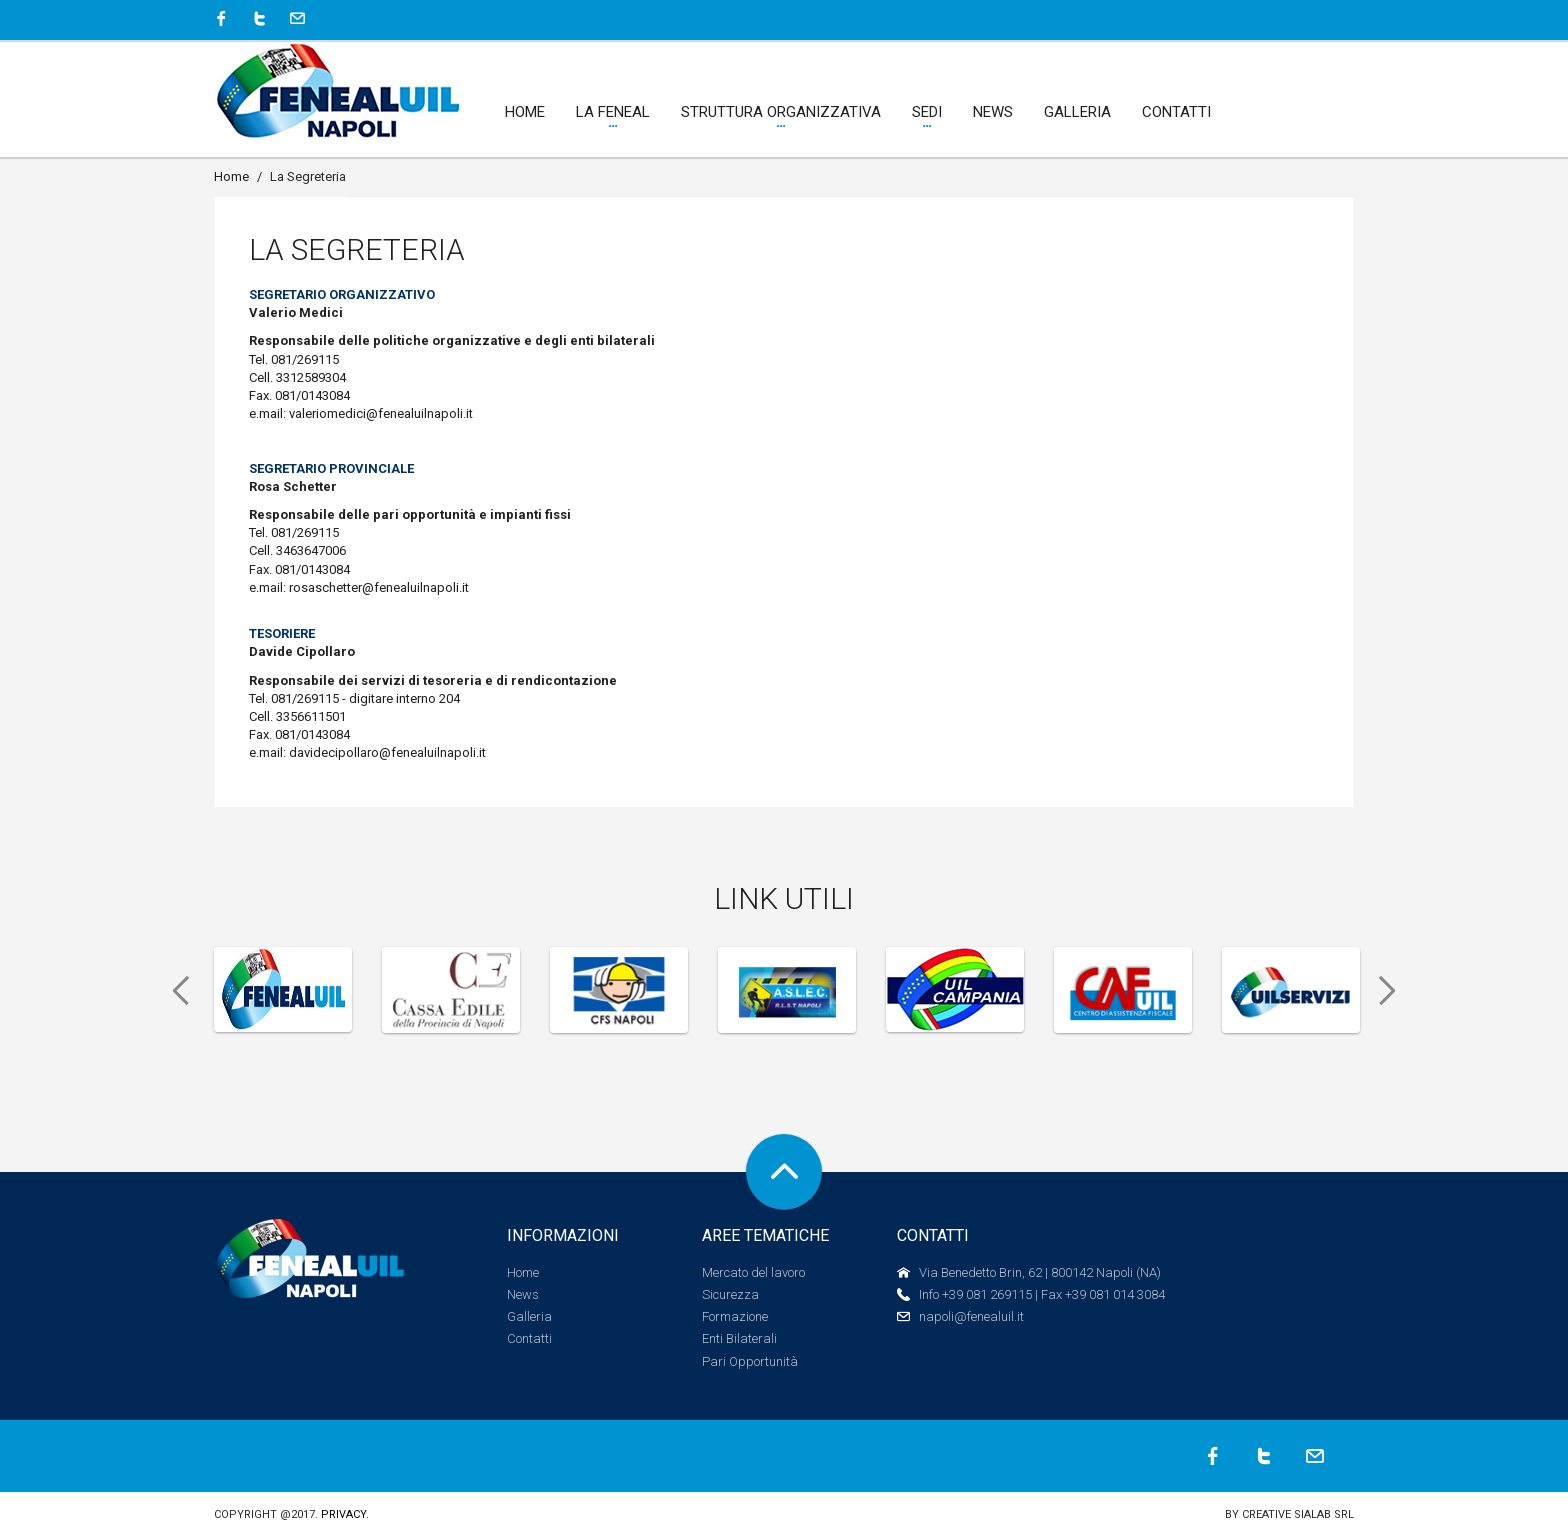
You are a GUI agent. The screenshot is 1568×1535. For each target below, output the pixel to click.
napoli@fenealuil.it (971, 1316)
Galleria (529, 1316)
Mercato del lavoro (753, 1272)
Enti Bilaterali (739, 1338)
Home (231, 176)
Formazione (735, 1316)
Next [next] (1394, 991)
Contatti (529, 1338)
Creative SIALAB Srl (1298, 1514)
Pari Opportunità (750, 1361)
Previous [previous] (174, 991)
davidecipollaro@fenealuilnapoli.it (387, 752)
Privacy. (345, 1514)
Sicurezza (730, 1294)
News (523, 1294)
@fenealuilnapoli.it (419, 413)
